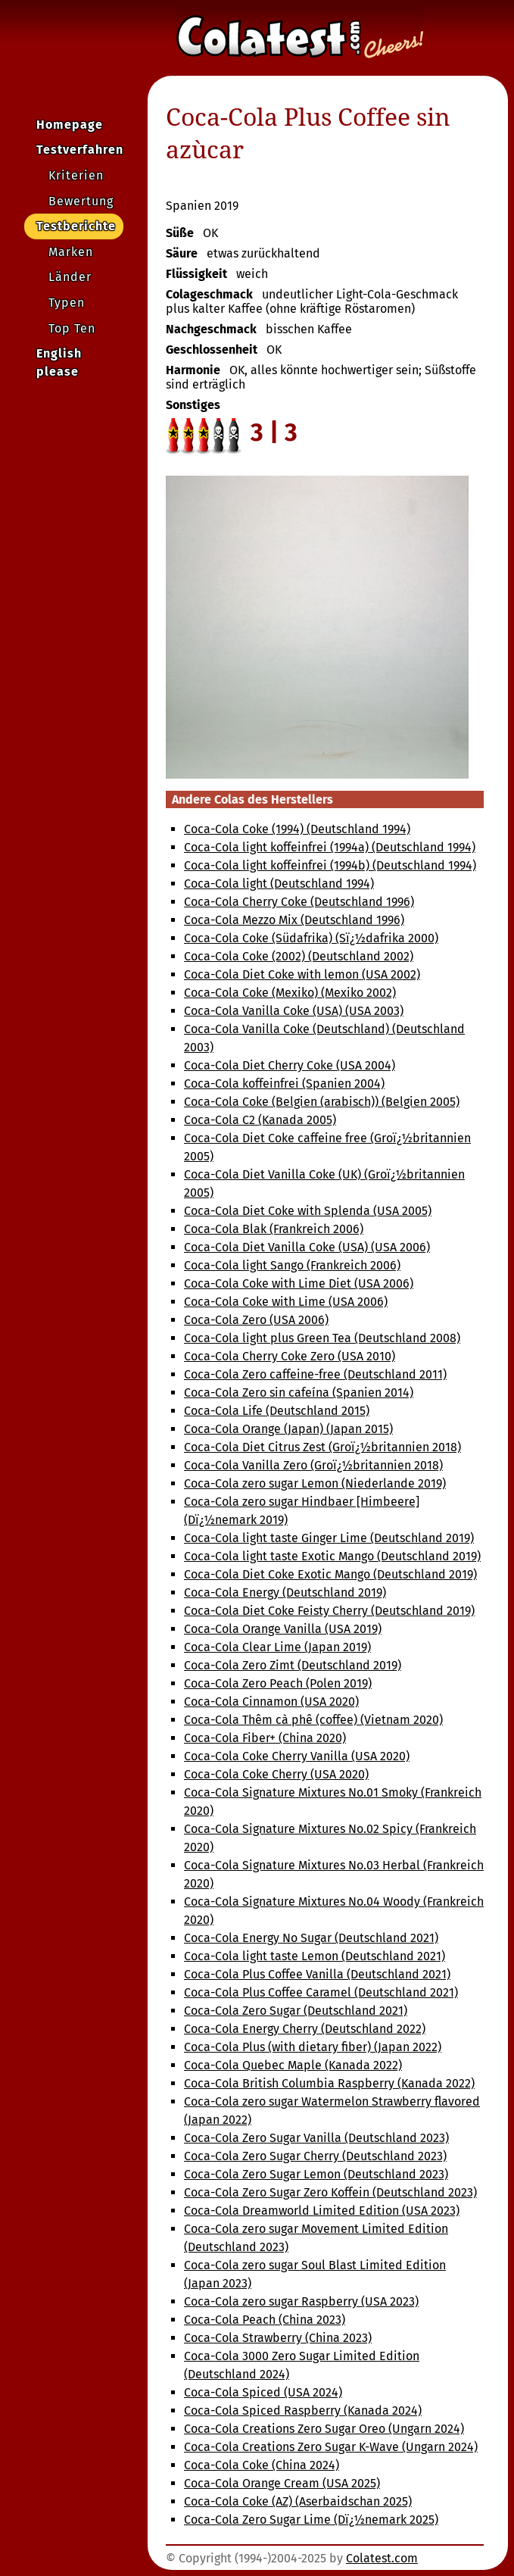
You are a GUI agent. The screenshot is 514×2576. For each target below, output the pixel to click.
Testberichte (76, 226)
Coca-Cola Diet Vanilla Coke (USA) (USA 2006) (307, 1247)
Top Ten (71, 328)
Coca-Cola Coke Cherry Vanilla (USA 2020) (297, 1756)
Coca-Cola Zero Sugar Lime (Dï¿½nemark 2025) (311, 2519)
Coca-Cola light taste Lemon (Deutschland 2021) (314, 1956)
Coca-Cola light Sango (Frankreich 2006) (292, 1265)
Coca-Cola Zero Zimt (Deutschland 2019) (292, 1665)
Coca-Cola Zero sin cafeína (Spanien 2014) (298, 1392)
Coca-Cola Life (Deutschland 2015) (276, 1411)
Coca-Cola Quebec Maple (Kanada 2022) (293, 2065)
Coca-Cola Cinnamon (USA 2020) (271, 1701)
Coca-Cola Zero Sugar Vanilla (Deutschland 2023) (316, 2138)
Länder (70, 277)
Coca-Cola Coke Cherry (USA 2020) (276, 1774)
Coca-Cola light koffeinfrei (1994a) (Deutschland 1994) (329, 847)
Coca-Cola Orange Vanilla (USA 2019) (283, 1629)
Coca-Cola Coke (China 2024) (261, 2465)
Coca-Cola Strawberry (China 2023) (278, 2338)
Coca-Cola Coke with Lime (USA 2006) (286, 1301)
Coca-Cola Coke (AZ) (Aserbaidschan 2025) (298, 2501)
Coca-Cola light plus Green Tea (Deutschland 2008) (322, 1338)
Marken (70, 252)
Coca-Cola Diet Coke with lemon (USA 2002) (302, 974)
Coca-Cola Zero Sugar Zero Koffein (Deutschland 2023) (330, 2192)
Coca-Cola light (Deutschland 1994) (279, 883)
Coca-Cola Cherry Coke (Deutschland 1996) (299, 902)
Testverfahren (79, 149)
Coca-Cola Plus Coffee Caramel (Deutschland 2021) (321, 1992)
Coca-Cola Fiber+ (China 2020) (265, 1738)
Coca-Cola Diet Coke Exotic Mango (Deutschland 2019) (330, 1574)
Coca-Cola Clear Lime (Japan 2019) (277, 1647)
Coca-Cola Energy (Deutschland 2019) (285, 1592)
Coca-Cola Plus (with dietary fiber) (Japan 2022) (312, 2047)
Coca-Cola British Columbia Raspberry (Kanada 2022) (329, 2083)
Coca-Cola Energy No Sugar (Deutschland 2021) (311, 1938)
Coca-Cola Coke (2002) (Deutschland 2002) (298, 956)
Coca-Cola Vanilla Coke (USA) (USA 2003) (293, 1011)
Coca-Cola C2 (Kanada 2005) (260, 1120)
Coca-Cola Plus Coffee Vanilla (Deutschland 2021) (317, 1974)
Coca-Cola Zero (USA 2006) (256, 1320)
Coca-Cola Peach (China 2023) (264, 2319)
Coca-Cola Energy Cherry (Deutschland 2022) (304, 2029)
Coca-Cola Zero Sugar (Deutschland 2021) (295, 2010)
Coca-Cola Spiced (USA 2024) (263, 2392)
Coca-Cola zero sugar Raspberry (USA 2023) (301, 2301)
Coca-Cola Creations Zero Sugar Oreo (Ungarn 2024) (324, 2428)
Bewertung (81, 201)
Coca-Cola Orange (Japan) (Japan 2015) (288, 1429)
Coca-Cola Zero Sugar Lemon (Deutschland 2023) (316, 2174)
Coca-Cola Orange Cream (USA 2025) (282, 2483)
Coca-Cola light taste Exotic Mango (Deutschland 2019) (332, 1556)
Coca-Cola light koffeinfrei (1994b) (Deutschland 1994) (330, 865)
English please (59, 362)
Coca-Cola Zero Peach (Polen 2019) (278, 1683)
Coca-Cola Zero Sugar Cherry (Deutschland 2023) (315, 2156)
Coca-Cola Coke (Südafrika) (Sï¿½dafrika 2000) (311, 938)
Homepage (69, 124)
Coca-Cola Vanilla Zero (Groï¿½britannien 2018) (313, 1465)
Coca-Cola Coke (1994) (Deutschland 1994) (297, 829)
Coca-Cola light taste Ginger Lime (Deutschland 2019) (329, 1538)
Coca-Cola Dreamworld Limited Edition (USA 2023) (321, 2210)
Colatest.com (382, 2558)
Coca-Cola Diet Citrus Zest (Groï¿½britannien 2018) (322, 1447)
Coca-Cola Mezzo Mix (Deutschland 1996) (294, 920)
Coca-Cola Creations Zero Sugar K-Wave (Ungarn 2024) (331, 2447)
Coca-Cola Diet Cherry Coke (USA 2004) (289, 1065)
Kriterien (76, 175)
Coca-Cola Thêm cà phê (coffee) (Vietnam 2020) (313, 1720)
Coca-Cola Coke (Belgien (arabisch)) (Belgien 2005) (321, 1101)
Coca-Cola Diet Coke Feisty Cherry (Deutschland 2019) (329, 1610)
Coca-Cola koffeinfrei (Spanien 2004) (284, 1083)
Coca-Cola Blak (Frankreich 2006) (273, 1229)
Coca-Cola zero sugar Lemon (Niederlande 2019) (315, 1483)
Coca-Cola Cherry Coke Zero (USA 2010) (289, 1356)
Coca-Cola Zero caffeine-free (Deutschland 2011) (315, 1374)
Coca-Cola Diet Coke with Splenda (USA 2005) (307, 1211)
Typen (66, 302)
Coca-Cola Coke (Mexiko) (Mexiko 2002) (290, 992)
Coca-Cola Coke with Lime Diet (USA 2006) (298, 1283)
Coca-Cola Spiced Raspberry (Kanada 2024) (303, 2410)
